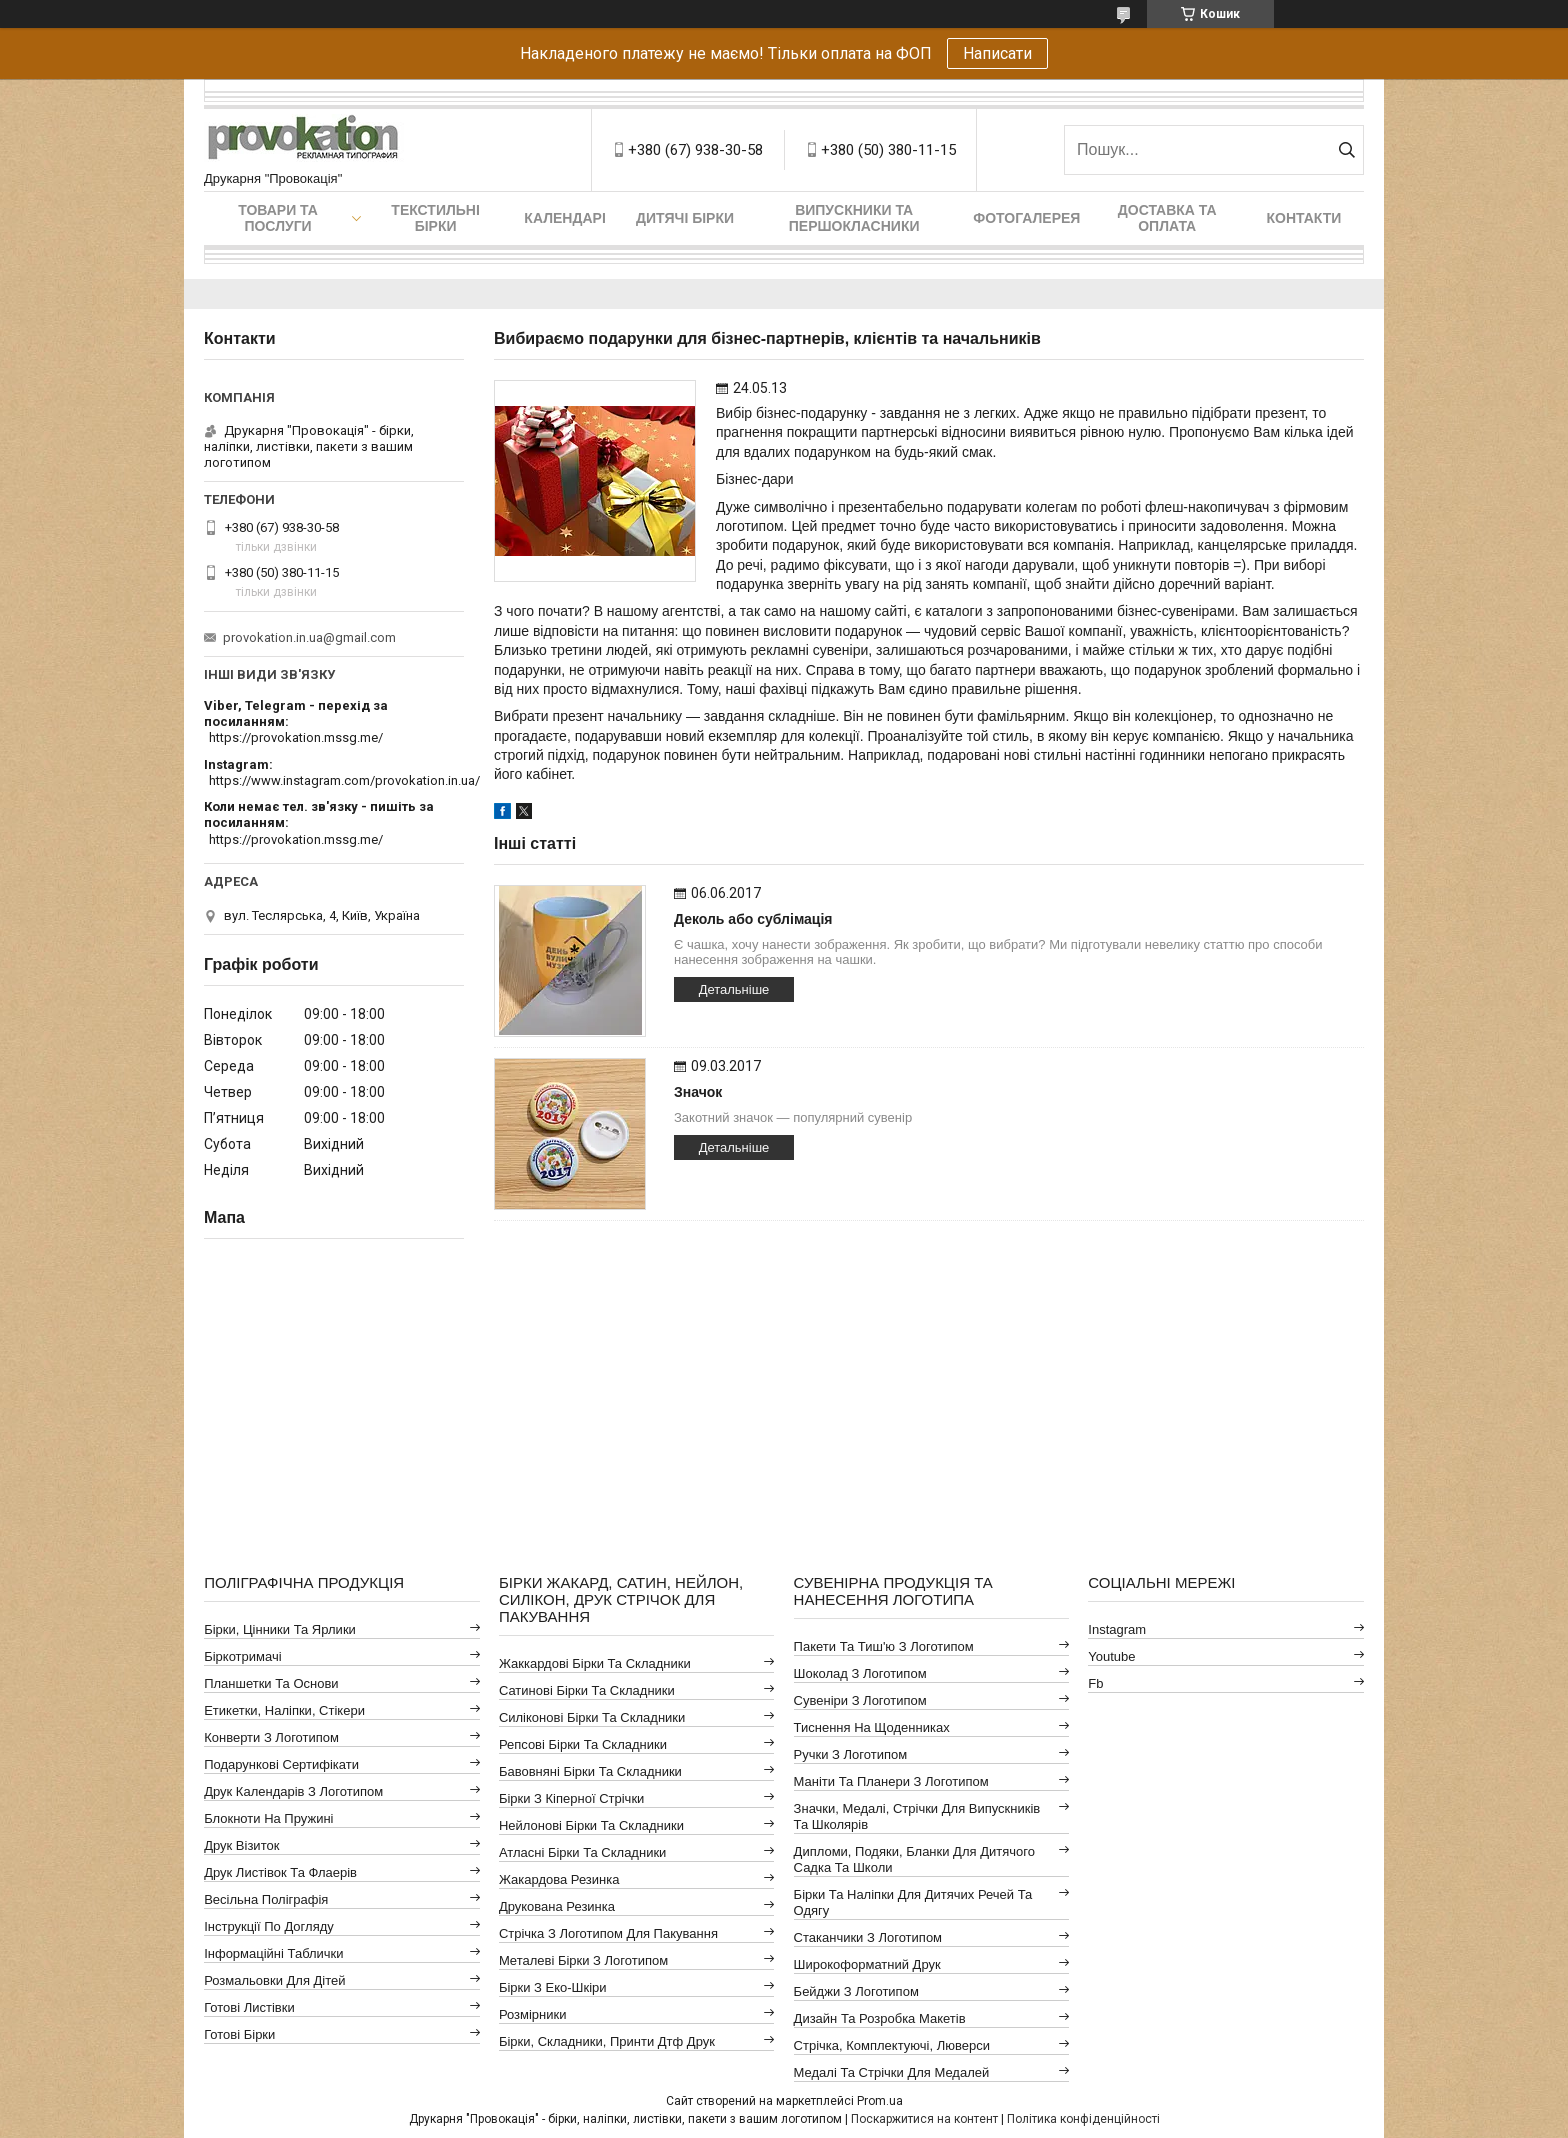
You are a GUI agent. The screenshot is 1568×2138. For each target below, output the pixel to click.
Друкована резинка (557, 1906)
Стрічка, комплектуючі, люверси (892, 2045)
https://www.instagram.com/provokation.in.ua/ (344, 780)
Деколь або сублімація (753, 919)
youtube (1111, 1656)
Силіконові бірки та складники (592, 1717)
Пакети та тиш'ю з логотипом (884, 1646)
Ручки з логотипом (851, 1754)
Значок (698, 1092)
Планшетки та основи (271, 1683)
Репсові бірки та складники (583, 1744)
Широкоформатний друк (867, 1964)
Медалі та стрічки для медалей (892, 2072)
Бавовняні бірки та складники (590, 1771)
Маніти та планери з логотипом (891, 1781)
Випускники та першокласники (854, 218)
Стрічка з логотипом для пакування (608, 1933)
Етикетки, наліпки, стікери (284, 1710)
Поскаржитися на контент (924, 2119)
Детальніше (734, 989)
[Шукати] (1346, 150)
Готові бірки (239, 2034)
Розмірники (533, 2014)
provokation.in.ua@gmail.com (309, 637)
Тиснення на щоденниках (872, 1727)
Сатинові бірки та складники (587, 1690)
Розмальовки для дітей (274, 1980)
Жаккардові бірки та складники (595, 1663)
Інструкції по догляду (269, 1926)
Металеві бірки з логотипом (583, 1960)
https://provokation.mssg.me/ (296, 737)
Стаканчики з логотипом (868, 1937)
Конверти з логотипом (271, 1737)
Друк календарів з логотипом (293, 1791)
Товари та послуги (278, 218)
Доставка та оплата (1167, 218)
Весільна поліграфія (266, 1899)
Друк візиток (241, 1845)
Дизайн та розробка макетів (880, 2018)
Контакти (1304, 218)
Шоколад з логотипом (860, 1673)
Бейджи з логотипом (856, 1991)
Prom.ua (880, 2101)
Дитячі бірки (685, 218)
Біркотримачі (242, 1656)
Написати (997, 53)
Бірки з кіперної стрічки (571, 1798)
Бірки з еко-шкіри (553, 1987)
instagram (1117, 1629)
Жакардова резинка (559, 1879)
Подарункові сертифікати (281, 1764)
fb (1095, 1683)
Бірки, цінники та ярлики (280, 1629)
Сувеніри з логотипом (860, 1700)
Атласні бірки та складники (582, 1852)
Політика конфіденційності (1083, 2119)
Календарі (564, 218)
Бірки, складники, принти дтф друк (607, 2041)
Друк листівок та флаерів (280, 1872)
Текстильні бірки (435, 218)
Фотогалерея (1026, 218)
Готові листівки (249, 2007)
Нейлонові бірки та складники (591, 1825)
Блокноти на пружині (268, 1818)
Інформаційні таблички (273, 1953)
